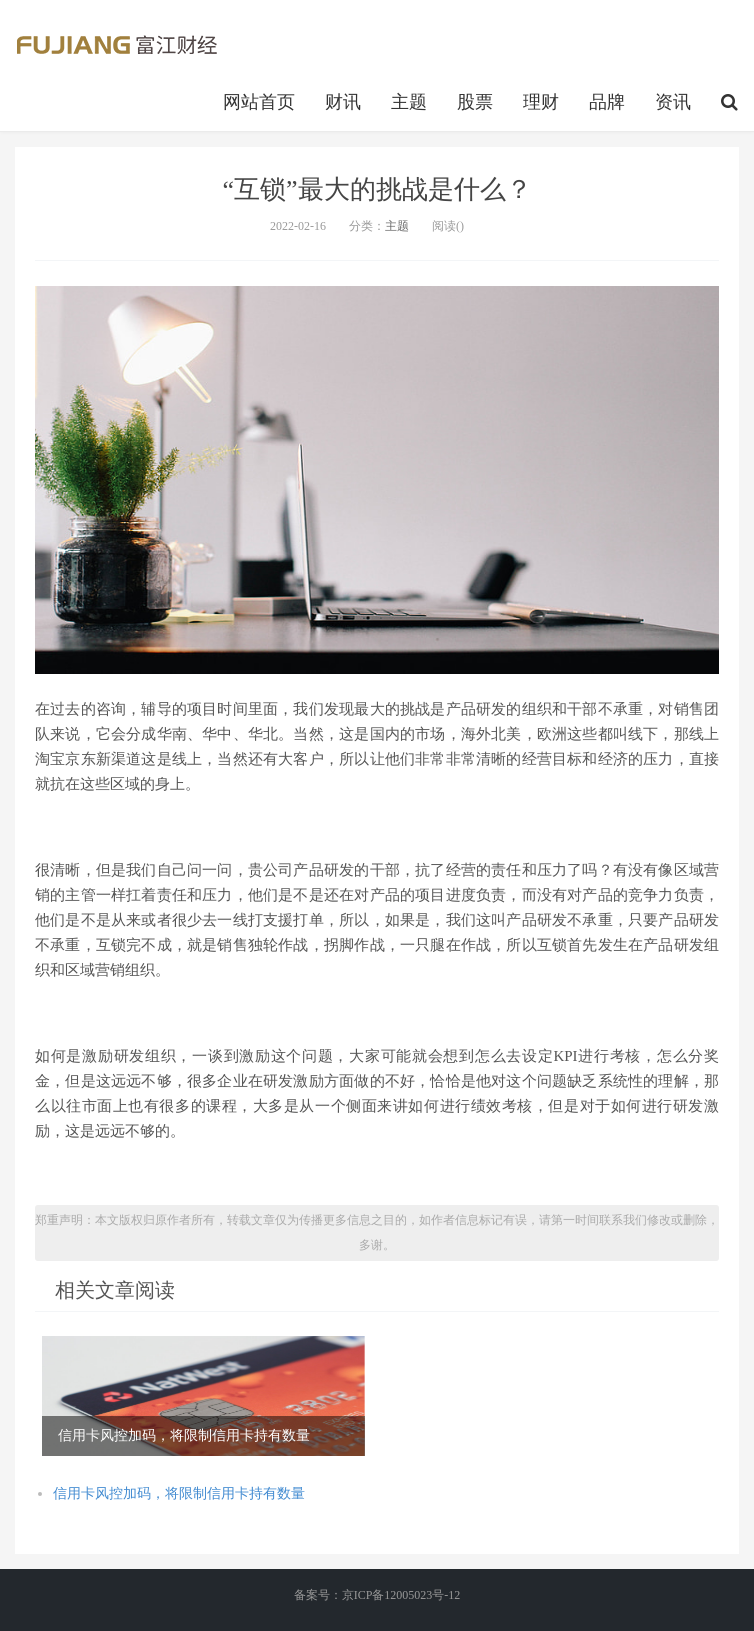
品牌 (607, 102)
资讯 (673, 102)
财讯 (343, 102)
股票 (475, 102)
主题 (409, 102)
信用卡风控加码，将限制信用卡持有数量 (179, 1493)
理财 (541, 102)
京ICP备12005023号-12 (401, 1595)
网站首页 (259, 102)
